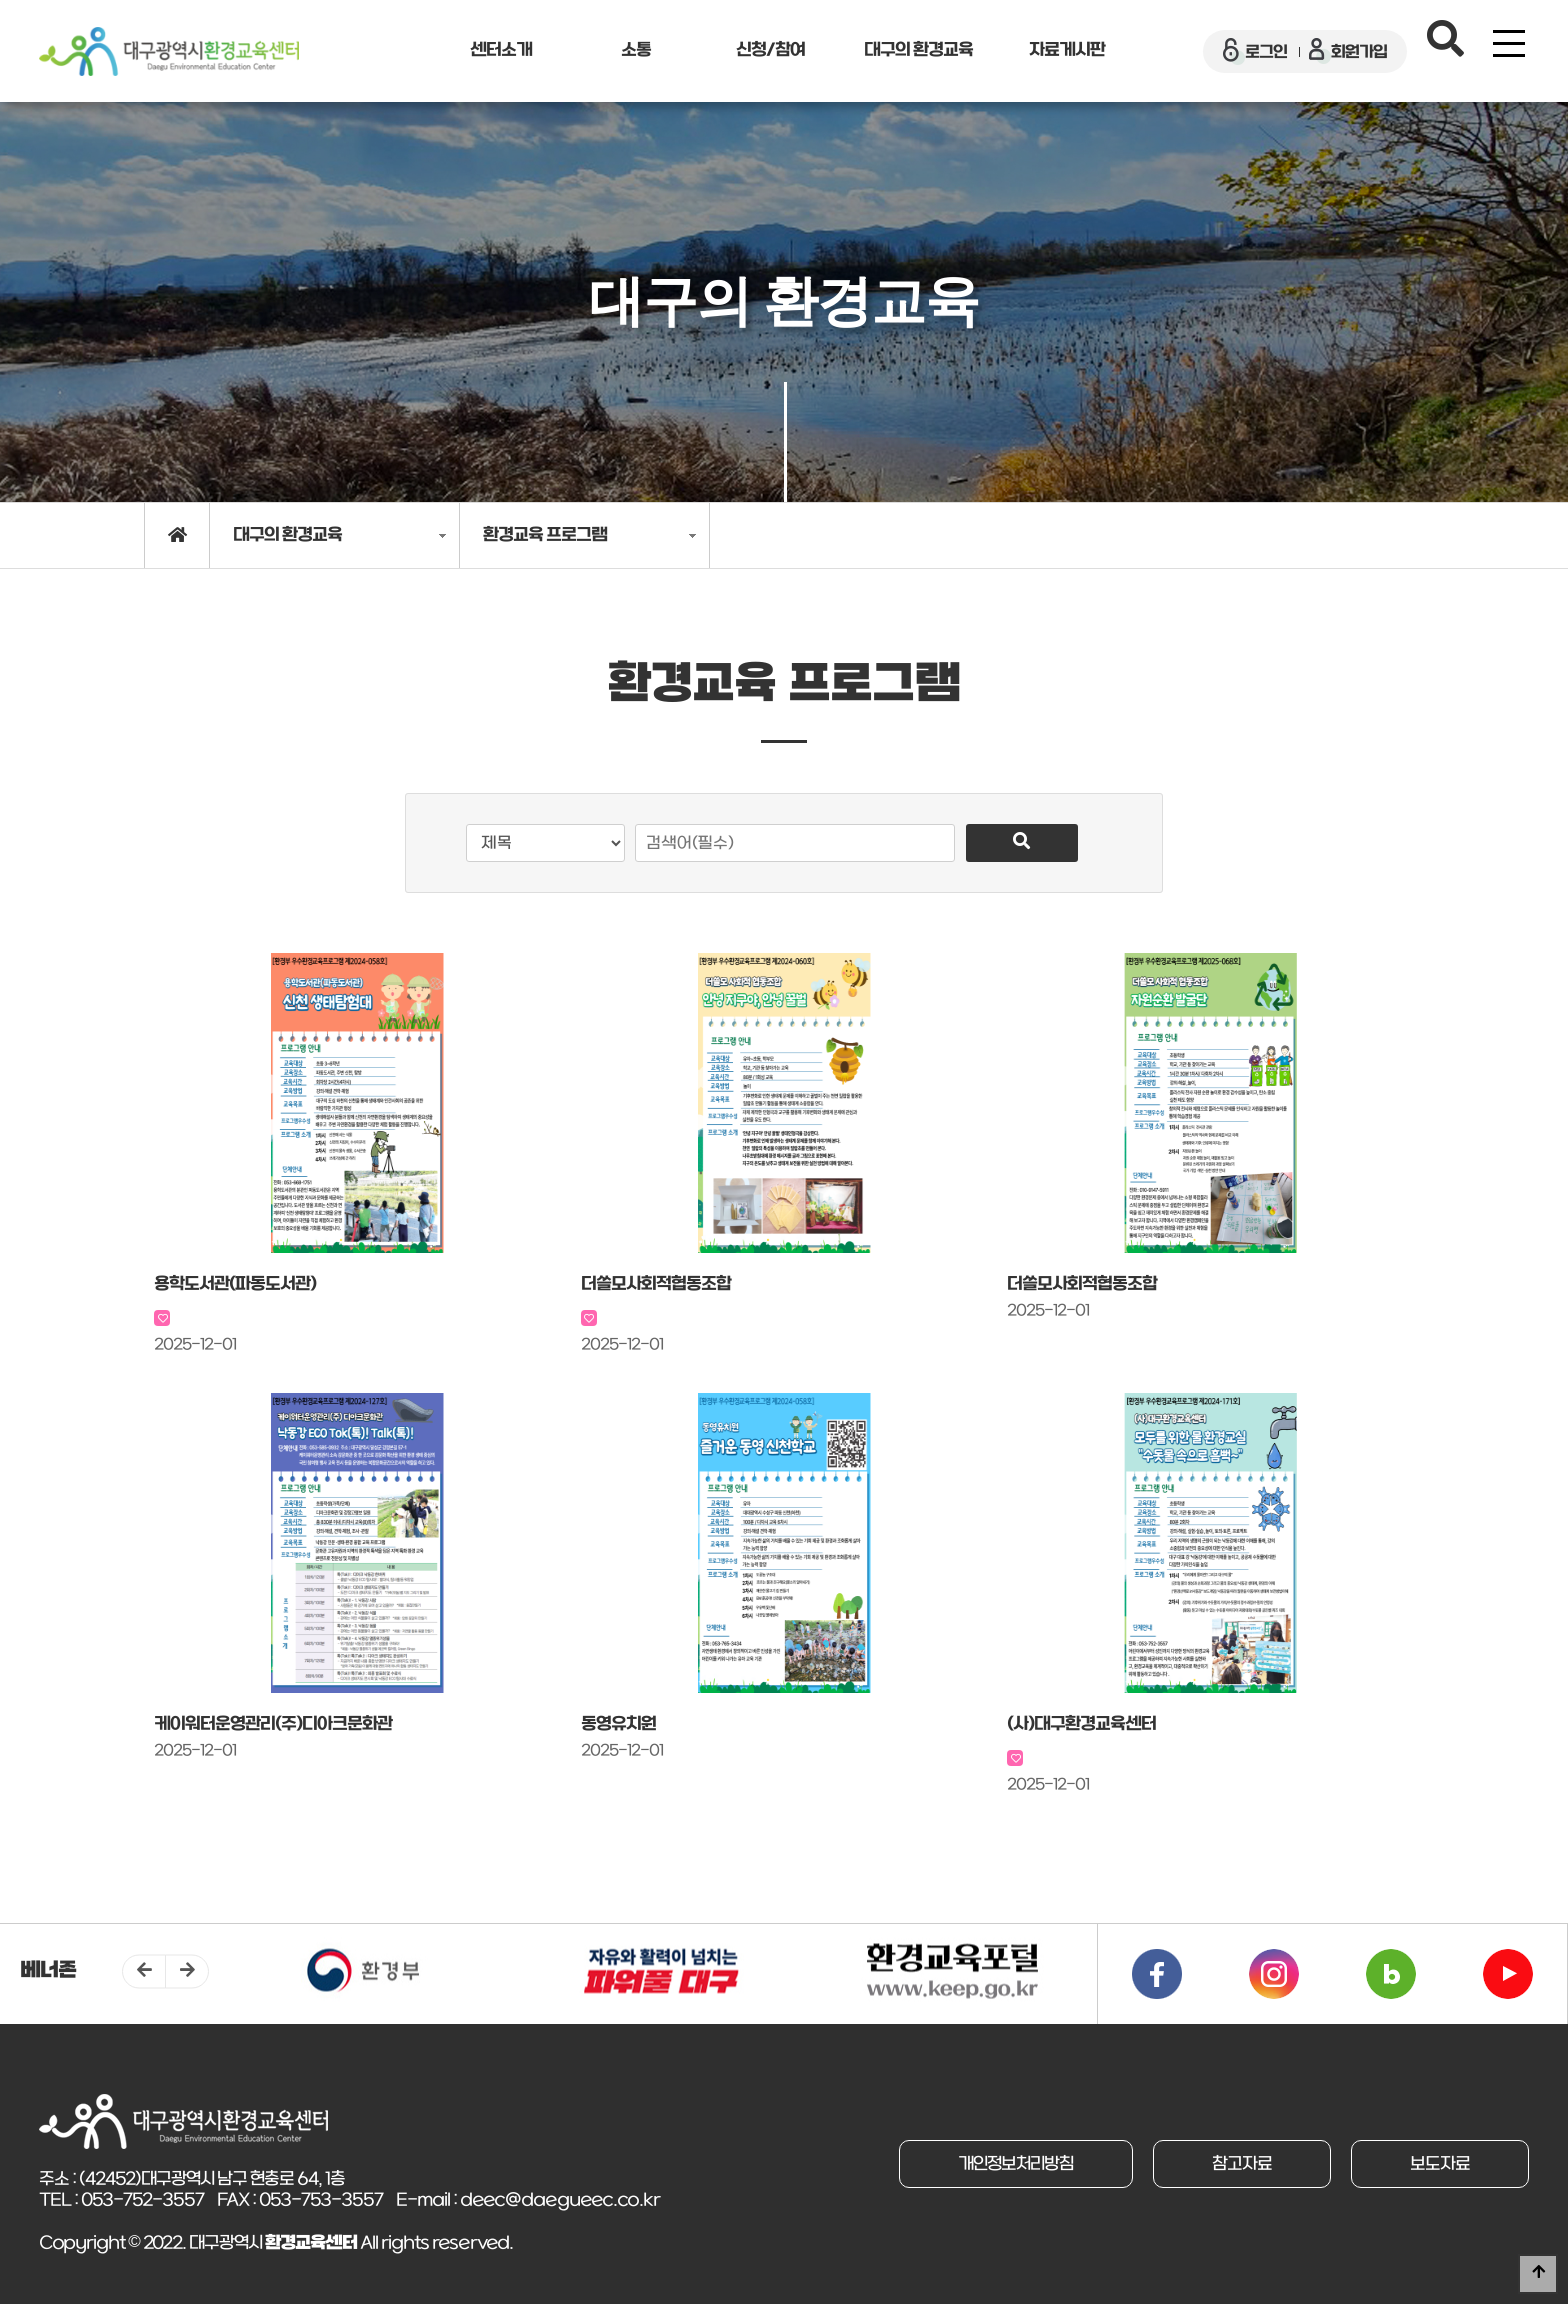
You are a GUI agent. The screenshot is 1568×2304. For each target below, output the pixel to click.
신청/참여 (770, 50)
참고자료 (1236, 2164)
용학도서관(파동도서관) (235, 1284)
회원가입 (1348, 51)
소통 (636, 50)
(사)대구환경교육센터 (1081, 1724)
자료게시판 (1067, 50)
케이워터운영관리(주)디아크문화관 (273, 1724)
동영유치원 (618, 1724)
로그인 (1255, 51)
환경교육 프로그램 (545, 535)
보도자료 (1438, 2164)
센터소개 (501, 50)
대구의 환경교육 (918, 50)
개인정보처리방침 (1006, 2164)
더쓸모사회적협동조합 (656, 1284)
